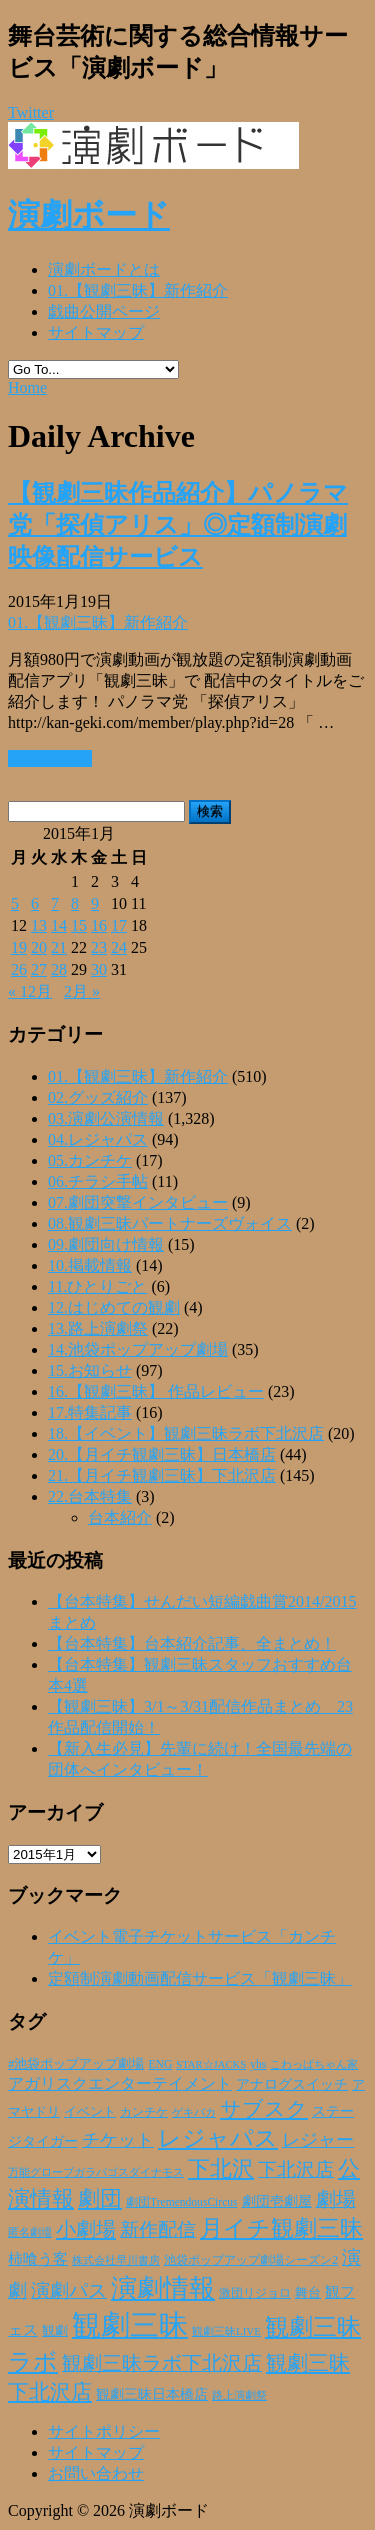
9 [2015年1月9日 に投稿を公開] (95, 903)
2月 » (82, 991)
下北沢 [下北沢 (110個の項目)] (221, 2168)
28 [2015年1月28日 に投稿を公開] (59, 969)
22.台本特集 (90, 1496)
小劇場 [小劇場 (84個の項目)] (86, 2229)
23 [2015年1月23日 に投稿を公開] (99, 947)
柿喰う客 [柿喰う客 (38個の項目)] (38, 2259)
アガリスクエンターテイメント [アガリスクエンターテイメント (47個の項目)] (120, 2083)
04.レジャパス (98, 1139)
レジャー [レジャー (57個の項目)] (318, 2140)
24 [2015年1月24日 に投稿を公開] (119, 947)
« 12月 (30, 991)
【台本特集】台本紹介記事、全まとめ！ (192, 1643)
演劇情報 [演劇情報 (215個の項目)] (163, 2288)
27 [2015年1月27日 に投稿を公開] (39, 969)
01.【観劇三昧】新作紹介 (138, 290)
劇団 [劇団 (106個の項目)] (100, 2199)
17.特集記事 (90, 1412)
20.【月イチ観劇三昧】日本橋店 (162, 1454)
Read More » (50, 758)
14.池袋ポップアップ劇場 (138, 1349)
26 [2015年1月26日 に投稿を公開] (19, 969)
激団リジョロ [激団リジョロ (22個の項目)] (255, 2293)
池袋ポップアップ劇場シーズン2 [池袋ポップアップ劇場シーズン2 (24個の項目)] (251, 2260)
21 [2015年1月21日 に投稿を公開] (59, 947)
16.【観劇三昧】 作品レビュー (156, 1391)
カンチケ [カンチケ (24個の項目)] (144, 2112)
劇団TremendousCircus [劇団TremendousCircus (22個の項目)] (182, 2202)
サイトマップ (96, 332)
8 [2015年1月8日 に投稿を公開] (75, 903)
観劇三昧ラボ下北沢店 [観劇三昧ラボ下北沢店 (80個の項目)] (162, 2363)
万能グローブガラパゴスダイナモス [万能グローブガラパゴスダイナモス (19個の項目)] (96, 2172)
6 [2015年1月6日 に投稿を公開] (35, 903)
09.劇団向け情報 (106, 1244)
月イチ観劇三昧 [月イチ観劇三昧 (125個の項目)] (281, 2228)
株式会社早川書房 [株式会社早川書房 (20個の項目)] (116, 2260)
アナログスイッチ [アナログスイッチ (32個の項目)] (292, 2084)
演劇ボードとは (104, 269)
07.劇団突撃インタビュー (138, 1202)
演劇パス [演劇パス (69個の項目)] (69, 2290)
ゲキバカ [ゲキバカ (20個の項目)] (194, 2112)
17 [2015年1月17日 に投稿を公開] (119, 925)
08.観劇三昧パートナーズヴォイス (170, 1223)
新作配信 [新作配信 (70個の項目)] (158, 2229)
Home (27, 387)
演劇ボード (89, 215)
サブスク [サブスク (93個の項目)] (264, 2109)
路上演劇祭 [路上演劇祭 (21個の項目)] (239, 2395)
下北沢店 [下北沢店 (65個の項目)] (296, 2169)
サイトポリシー (104, 2431)
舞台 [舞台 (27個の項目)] (308, 2292)
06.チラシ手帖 (98, 1181)
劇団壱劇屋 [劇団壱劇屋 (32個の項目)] (277, 2201)
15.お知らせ (90, 1370)
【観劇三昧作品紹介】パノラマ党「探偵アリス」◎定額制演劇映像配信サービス (178, 525)
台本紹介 (120, 1517)
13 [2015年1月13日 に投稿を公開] (39, 925)
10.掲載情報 (90, 1265)
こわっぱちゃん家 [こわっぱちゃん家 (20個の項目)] (314, 2064)
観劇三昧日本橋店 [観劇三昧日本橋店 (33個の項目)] (152, 2394)
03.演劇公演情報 (106, 1118)
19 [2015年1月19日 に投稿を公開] (19, 947)
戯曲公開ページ (104, 311)
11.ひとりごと (97, 1286)
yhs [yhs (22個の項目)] (258, 2064)
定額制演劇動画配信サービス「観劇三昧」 (200, 1978)
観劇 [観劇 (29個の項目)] (55, 2330)
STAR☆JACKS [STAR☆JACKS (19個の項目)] (211, 2064)
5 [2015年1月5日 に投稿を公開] (15, 903)
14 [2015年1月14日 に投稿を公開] (59, 925)
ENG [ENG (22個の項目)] (160, 2064)
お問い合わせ (96, 2473)
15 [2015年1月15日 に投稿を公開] (79, 925)
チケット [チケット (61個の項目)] (118, 2140)
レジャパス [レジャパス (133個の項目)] (218, 2138)
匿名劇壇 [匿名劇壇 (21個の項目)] (30, 2232)
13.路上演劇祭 (98, 1328)
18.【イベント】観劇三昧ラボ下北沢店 (186, 1433)
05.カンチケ (90, 1160)
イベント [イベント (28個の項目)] (90, 2111)
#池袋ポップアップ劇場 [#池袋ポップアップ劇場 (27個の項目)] (76, 2063)
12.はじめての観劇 (114, 1307)
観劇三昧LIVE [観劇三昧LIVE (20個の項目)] (226, 2331)
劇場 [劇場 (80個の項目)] (336, 2199)
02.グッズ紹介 (98, 1097)
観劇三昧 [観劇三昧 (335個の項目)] (130, 2325)
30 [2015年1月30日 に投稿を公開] (99, 969)
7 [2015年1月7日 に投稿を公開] (55, 903)
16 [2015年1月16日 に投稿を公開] (99, 925)
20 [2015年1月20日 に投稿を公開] (39, 947)
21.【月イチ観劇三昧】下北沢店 (162, 1475)
